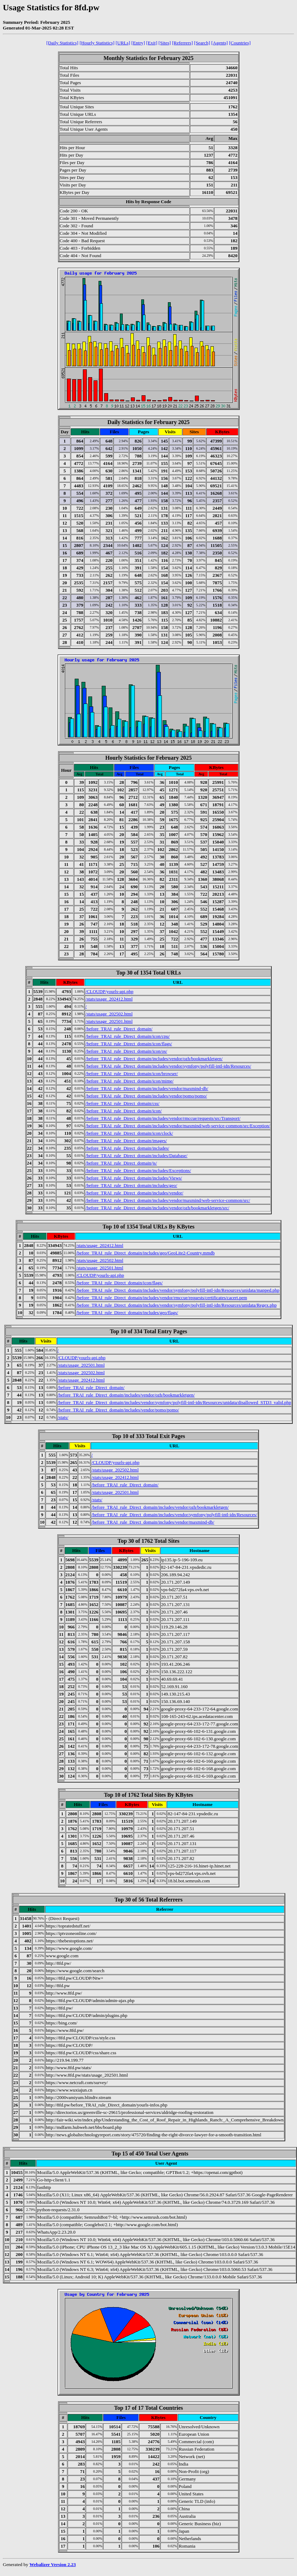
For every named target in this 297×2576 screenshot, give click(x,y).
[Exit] (151, 42)
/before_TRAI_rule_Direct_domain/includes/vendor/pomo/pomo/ (146, 1096)
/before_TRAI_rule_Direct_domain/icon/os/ (126, 1051)
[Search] (202, 42)
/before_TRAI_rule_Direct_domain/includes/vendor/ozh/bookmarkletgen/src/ (157, 1207)
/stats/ (63, 1417)
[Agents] (219, 42)
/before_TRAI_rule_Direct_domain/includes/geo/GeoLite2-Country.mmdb (145, 1253)
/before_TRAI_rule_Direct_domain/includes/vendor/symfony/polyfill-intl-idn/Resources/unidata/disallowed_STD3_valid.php (174, 1402)
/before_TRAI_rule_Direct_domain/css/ (122, 1103)
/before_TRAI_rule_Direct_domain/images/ (126, 1140)
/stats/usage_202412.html (109, 999)
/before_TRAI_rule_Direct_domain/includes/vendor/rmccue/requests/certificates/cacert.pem (161, 1297)
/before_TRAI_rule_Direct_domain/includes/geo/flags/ (127, 1312)
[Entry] (138, 42)
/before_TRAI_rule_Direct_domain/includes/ (127, 1148)
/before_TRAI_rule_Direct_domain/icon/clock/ (129, 1133)
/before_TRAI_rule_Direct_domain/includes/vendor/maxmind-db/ (146, 1088)
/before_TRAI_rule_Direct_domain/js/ (121, 1163)
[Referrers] (182, 42)
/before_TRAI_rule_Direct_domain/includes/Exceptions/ (138, 1170)
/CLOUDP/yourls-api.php (109, 991)
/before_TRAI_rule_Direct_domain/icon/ (123, 1110)
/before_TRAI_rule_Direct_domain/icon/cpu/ (127, 1036)
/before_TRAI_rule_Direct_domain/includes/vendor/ (134, 1192)
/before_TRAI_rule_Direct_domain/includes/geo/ (131, 1185)
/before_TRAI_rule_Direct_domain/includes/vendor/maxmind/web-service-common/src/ (167, 1200)
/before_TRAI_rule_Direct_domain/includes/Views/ (133, 1178)
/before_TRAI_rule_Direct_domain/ (118, 1028)
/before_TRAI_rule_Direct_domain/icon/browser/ (131, 1073)
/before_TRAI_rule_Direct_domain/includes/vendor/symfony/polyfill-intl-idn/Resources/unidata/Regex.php (176, 1305)
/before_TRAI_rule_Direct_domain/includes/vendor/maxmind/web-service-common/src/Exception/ (177, 1125)
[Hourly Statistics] (97, 42)
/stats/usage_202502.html (109, 1013)
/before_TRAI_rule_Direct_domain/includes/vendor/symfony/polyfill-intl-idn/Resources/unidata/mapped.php (178, 1290)
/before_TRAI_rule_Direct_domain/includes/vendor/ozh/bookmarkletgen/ (154, 1058)
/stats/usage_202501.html (109, 1021)
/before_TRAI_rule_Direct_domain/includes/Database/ (136, 1155)
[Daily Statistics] (62, 42)
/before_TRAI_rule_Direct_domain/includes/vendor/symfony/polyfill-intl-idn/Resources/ (168, 1066)
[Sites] (164, 42)
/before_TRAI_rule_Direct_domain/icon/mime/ (129, 1081)
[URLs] (123, 42)
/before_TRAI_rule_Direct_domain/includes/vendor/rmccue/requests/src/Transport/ (162, 1118)
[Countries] (240, 42)
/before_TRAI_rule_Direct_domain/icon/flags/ (128, 1043)
